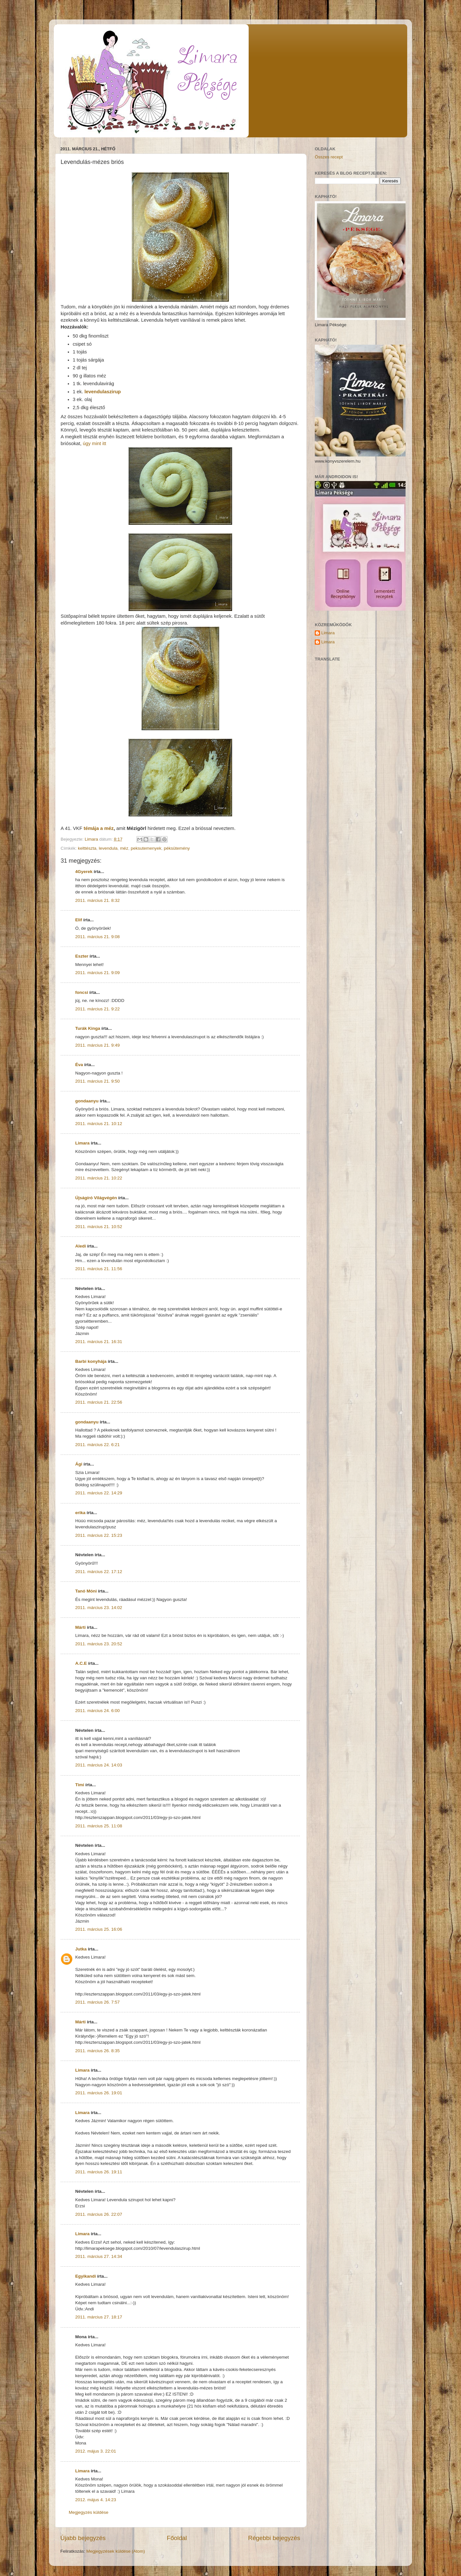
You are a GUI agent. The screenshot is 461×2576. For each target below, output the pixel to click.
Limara (82, 1143)
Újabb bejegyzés (83, 2538)
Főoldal (177, 2538)
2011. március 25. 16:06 (98, 1929)
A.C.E (81, 1663)
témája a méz (98, 828)
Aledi (80, 1246)
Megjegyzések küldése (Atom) (115, 2551)
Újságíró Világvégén (96, 1197)
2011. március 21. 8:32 (97, 900)
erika (80, 1512)
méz (124, 848)
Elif (78, 919)
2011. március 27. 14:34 (98, 2256)
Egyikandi (85, 2276)
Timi (79, 1784)
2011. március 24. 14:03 (98, 1765)
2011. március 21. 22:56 (98, 1402)
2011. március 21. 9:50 (97, 1081)
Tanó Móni (86, 1591)
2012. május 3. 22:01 (95, 2451)
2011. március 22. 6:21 (97, 1444)
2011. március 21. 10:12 (98, 1123)
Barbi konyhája (91, 1361)
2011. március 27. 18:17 (98, 2317)
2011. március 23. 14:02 (98, 1607)
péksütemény (177, 848)
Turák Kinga (87, 1028)
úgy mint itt (94, 443)
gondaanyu (87, 1100)
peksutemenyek (146, 848)
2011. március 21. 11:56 (98, 1268)
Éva (79, 1064)
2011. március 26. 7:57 (97, 2002)
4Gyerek (83, 871)
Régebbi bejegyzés (274, 2538)
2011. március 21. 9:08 (97, 936)
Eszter (82, 956)
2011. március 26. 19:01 (98, 2092)
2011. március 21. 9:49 (97, 1045)
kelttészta (87, 848)
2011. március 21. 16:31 (98, 1341)
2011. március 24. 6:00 (97, 1710)
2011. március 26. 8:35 (97, 2050)
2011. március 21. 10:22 (98, 1178)
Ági (78, 1464)
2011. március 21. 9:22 (97, 1008)
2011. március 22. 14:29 (98, 1492)
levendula (108, 848)
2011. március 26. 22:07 (98, 2214)
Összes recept (329, 157)
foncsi (81, 992)
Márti (80, 1627)
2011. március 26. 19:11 (98, 2171)
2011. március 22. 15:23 (98, 1535)
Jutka (81, 1949)
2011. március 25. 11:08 (98, 1825)
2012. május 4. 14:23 (95, 2499)
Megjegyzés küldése (88, 2512)
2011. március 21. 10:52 (98, 1226)
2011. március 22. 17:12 (98, 1571)
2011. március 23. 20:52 (98, 1643)
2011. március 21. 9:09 (97, 972)
